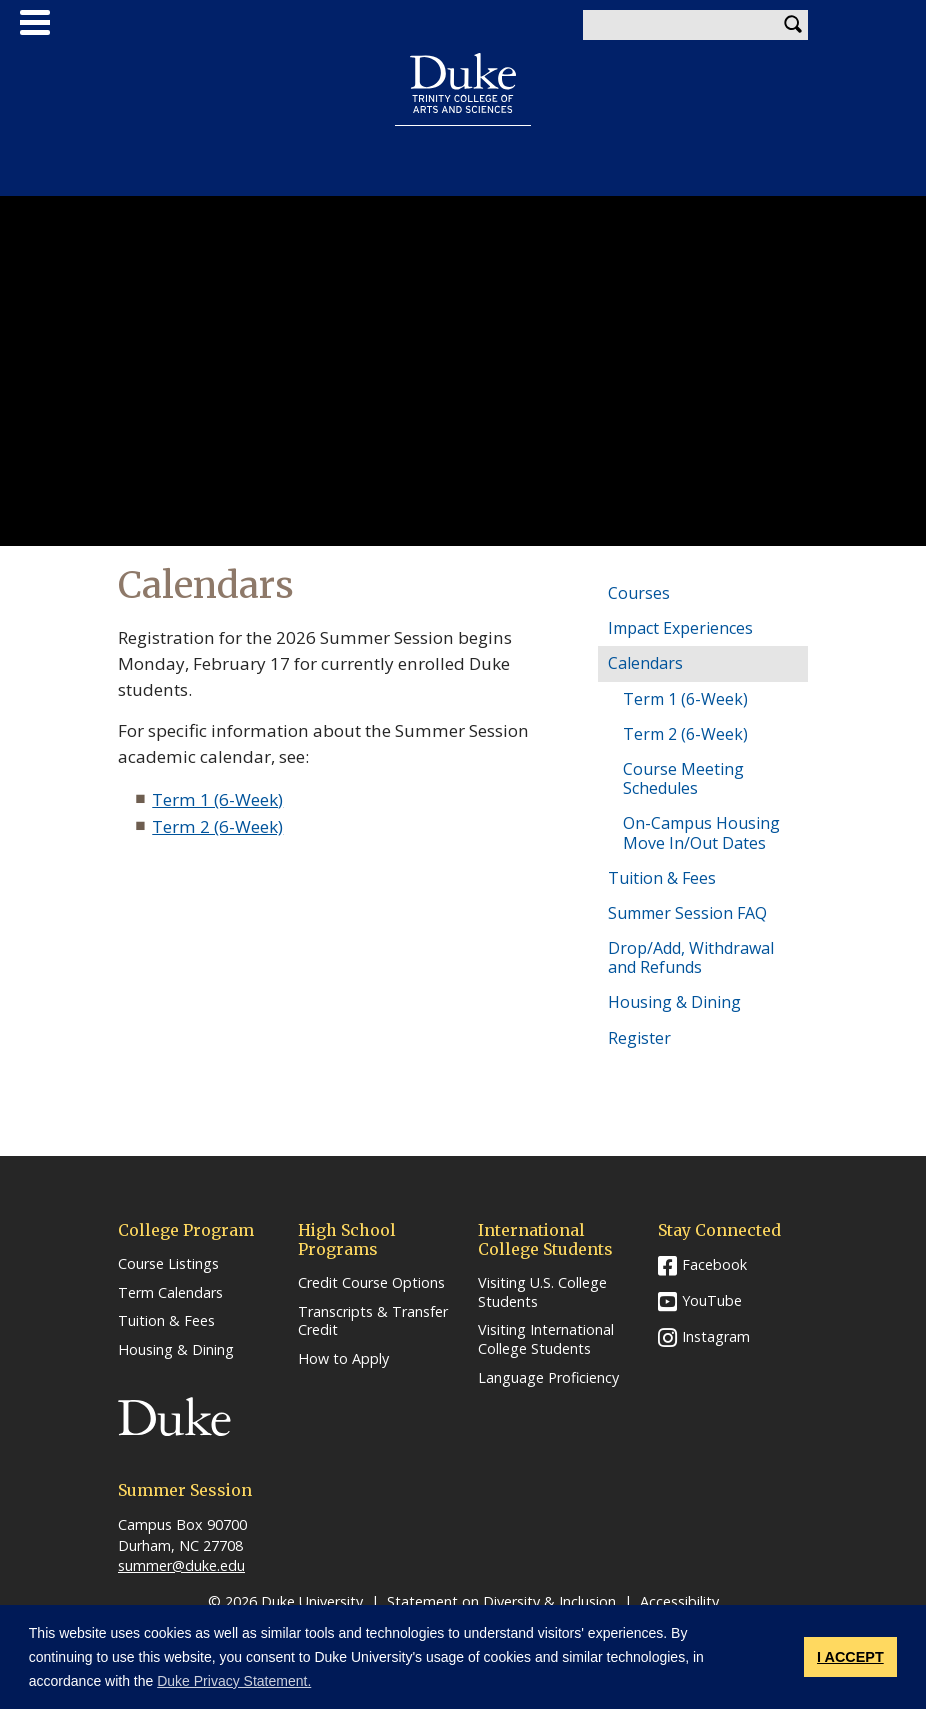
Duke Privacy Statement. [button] (234, 1681)
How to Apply (343, 1359)
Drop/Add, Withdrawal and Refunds (691, 957)
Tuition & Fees (662, 878)
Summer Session (463, 150)
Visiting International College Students (546, 1339)
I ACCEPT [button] (850, 1657)
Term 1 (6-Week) (217, 799)
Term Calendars (170, 1293)
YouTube (712, 1300)
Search (793, 25)
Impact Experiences (680, 628)
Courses (639, 593)
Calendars (645, 663)
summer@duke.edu (181, 1565)
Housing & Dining (674, 1002)
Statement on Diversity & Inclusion (501, 1601)
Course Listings (168, 1264)
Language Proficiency (548, 1378)
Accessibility (679, 1601)
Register (639, 1038)
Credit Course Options (371, 1283)
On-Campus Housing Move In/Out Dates (701, 832)
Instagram (716, 1336)
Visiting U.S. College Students (542, 1292)
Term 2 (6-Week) (217, 826)
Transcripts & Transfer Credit (373, 1321)
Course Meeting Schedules (683, 778)
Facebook (714, 1264)
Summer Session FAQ (687, 913)
